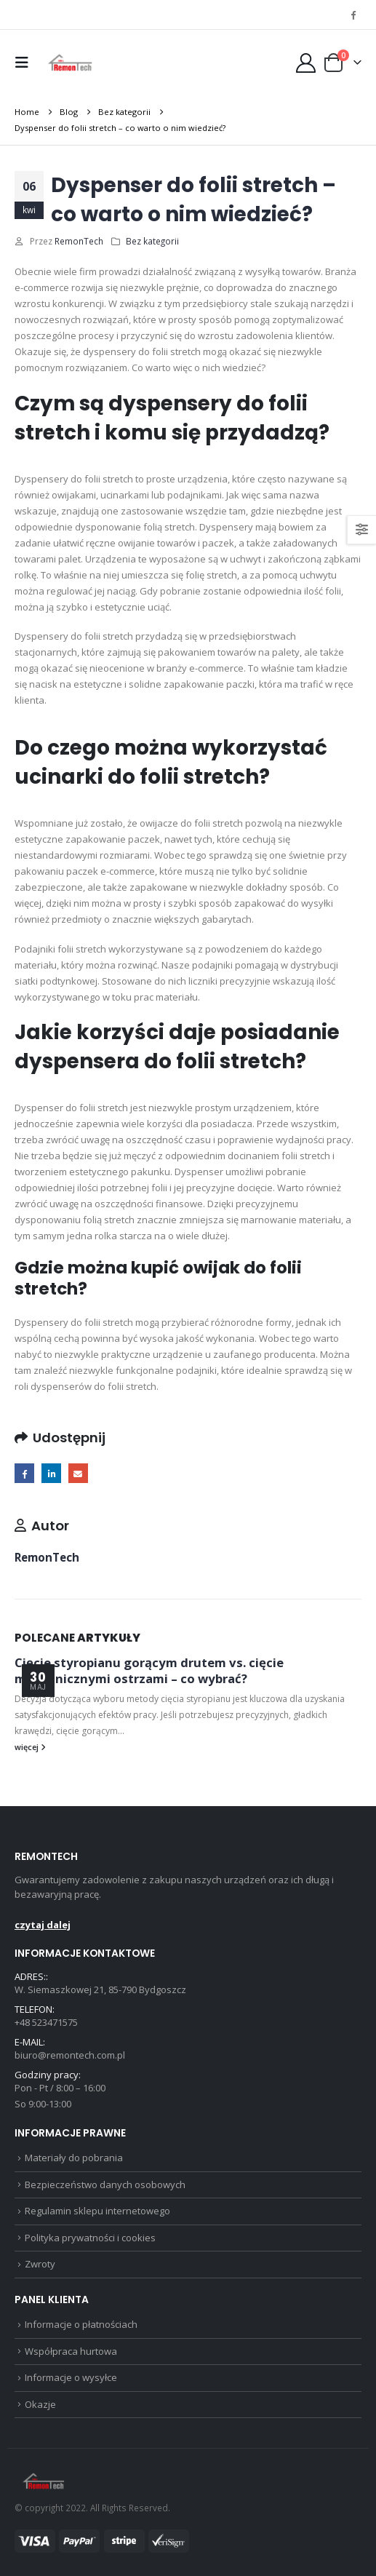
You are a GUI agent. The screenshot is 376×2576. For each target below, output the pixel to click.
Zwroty (40, 2263)
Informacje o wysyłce (71, 2377)
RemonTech (79, 241)
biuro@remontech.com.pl (70, 2055)
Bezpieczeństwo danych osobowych (105, 2184)
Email (78, 1473)
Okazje (40, 2404)
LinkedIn (51, 1473)
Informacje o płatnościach (81, 2324)
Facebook (24, 1473)
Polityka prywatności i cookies (90, 2237)
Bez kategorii (152, 241)
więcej (30, 1746)
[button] (25, 62)
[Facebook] (352, 14)
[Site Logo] (70, 62)
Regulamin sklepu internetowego (97, 2210)
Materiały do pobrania (74, 2157)
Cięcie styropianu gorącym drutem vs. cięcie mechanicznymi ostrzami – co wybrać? (149, 1670)
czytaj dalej (43, 1924)
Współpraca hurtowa (71, 2351)
